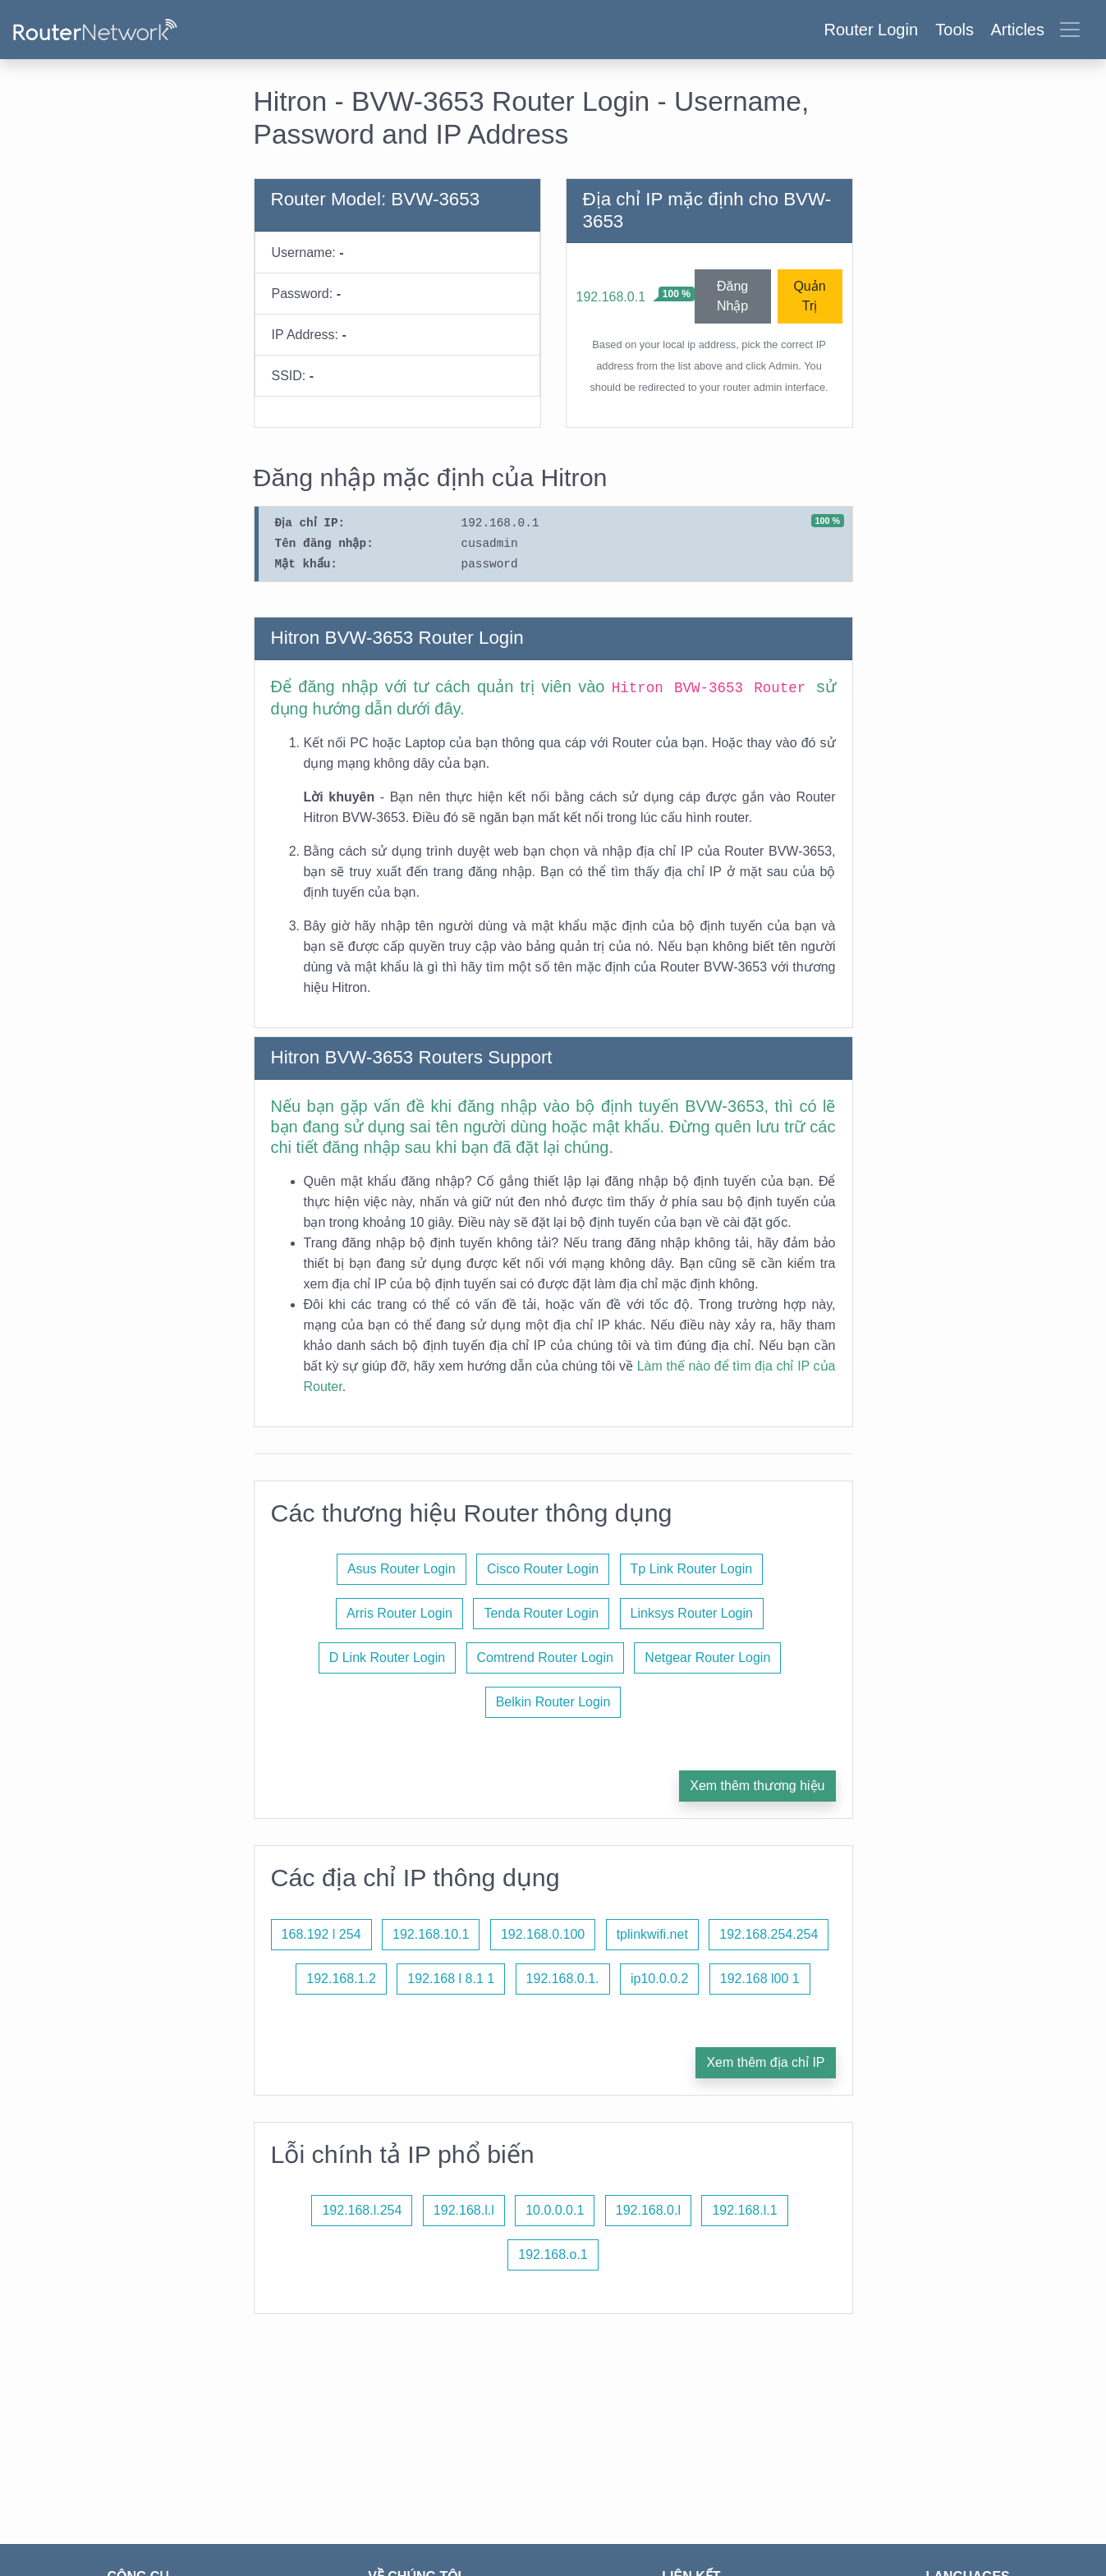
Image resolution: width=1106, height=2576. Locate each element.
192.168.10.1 (430, 1934)
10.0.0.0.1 (554, 2210)
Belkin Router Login (553, 1702)
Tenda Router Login (541, 1613)
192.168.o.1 (553, 2254)
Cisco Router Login (543, 1569)
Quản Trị (809, 296)
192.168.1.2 (341, 1979)
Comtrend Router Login (545, 1658)
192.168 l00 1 (760, 1979)
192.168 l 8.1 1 (450, 1979)
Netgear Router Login (707, 1658)
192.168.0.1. (562, 1979)
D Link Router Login (387, 1658)
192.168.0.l (648, 2210)
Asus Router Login (401, 1569)
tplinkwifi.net (652, 1934)
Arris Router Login (399, 1613)
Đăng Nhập (732, 296)
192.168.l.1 (744, 2210)
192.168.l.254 (362, 2210)
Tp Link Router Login (692, 1569)
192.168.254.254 (768, 1934)
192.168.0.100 (543, 1934)
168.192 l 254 (321, 1934)
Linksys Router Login (692, 1613)
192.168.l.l (464, 2210)
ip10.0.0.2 (659, 1979)
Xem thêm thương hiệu (757, 1786)
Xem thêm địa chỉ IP (765, 2062)
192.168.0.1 (611, 297)
